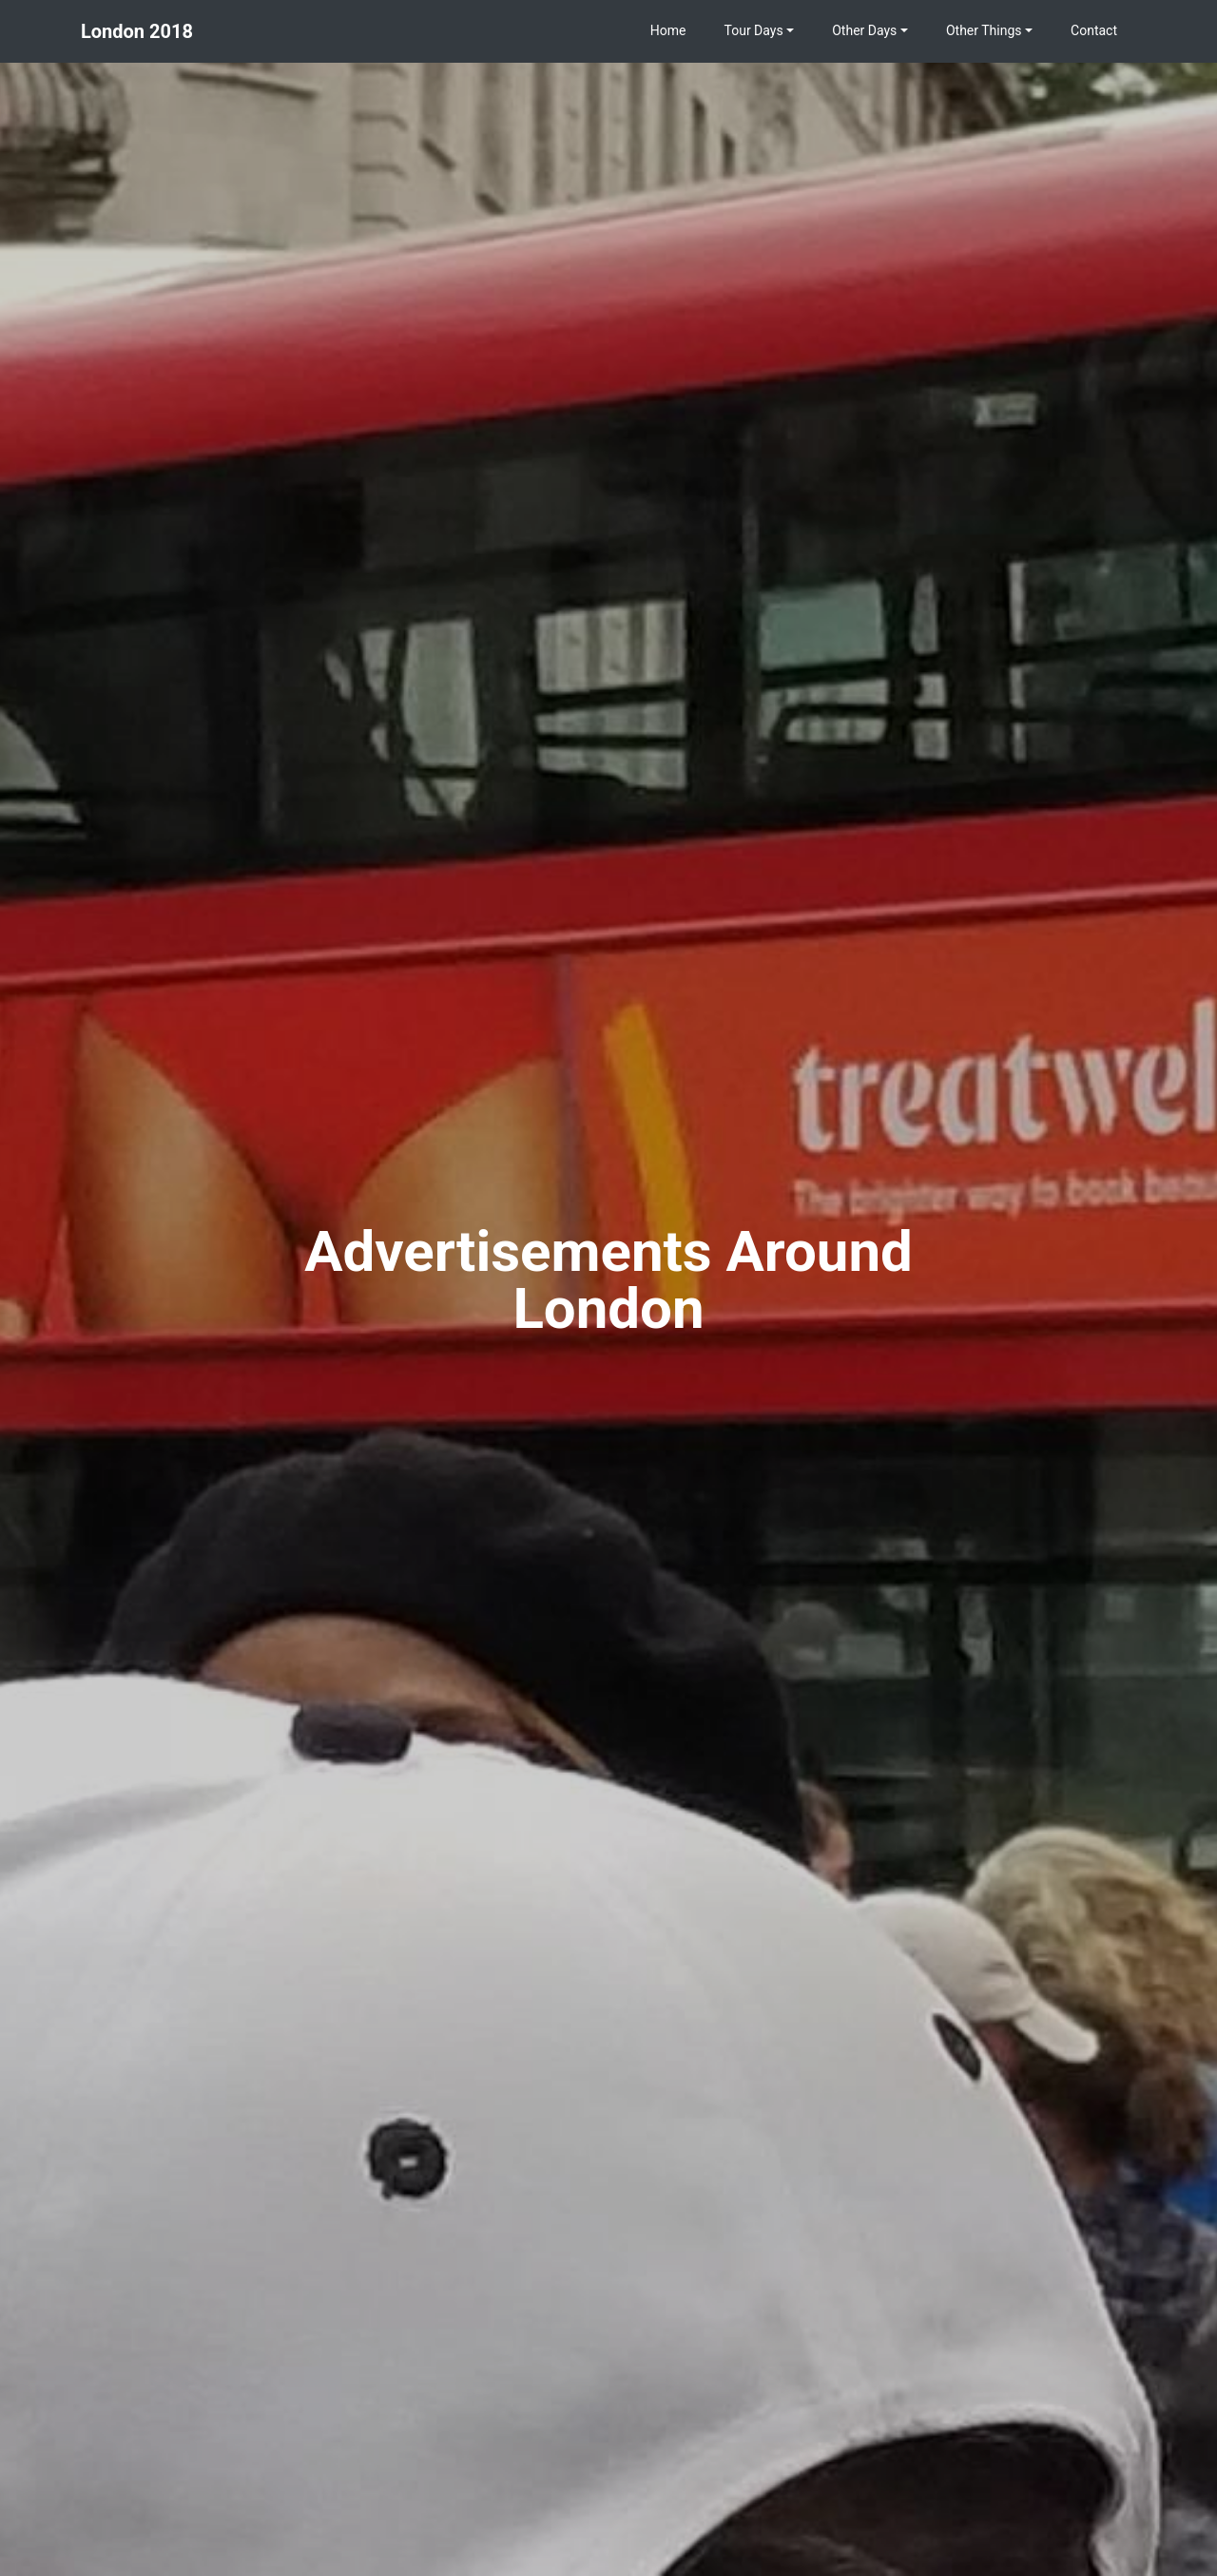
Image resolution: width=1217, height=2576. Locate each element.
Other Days (864, 30)
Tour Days (753, 30)
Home (668, 30)
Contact (1094, 30)
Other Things (984, 30)
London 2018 (137, 31)
